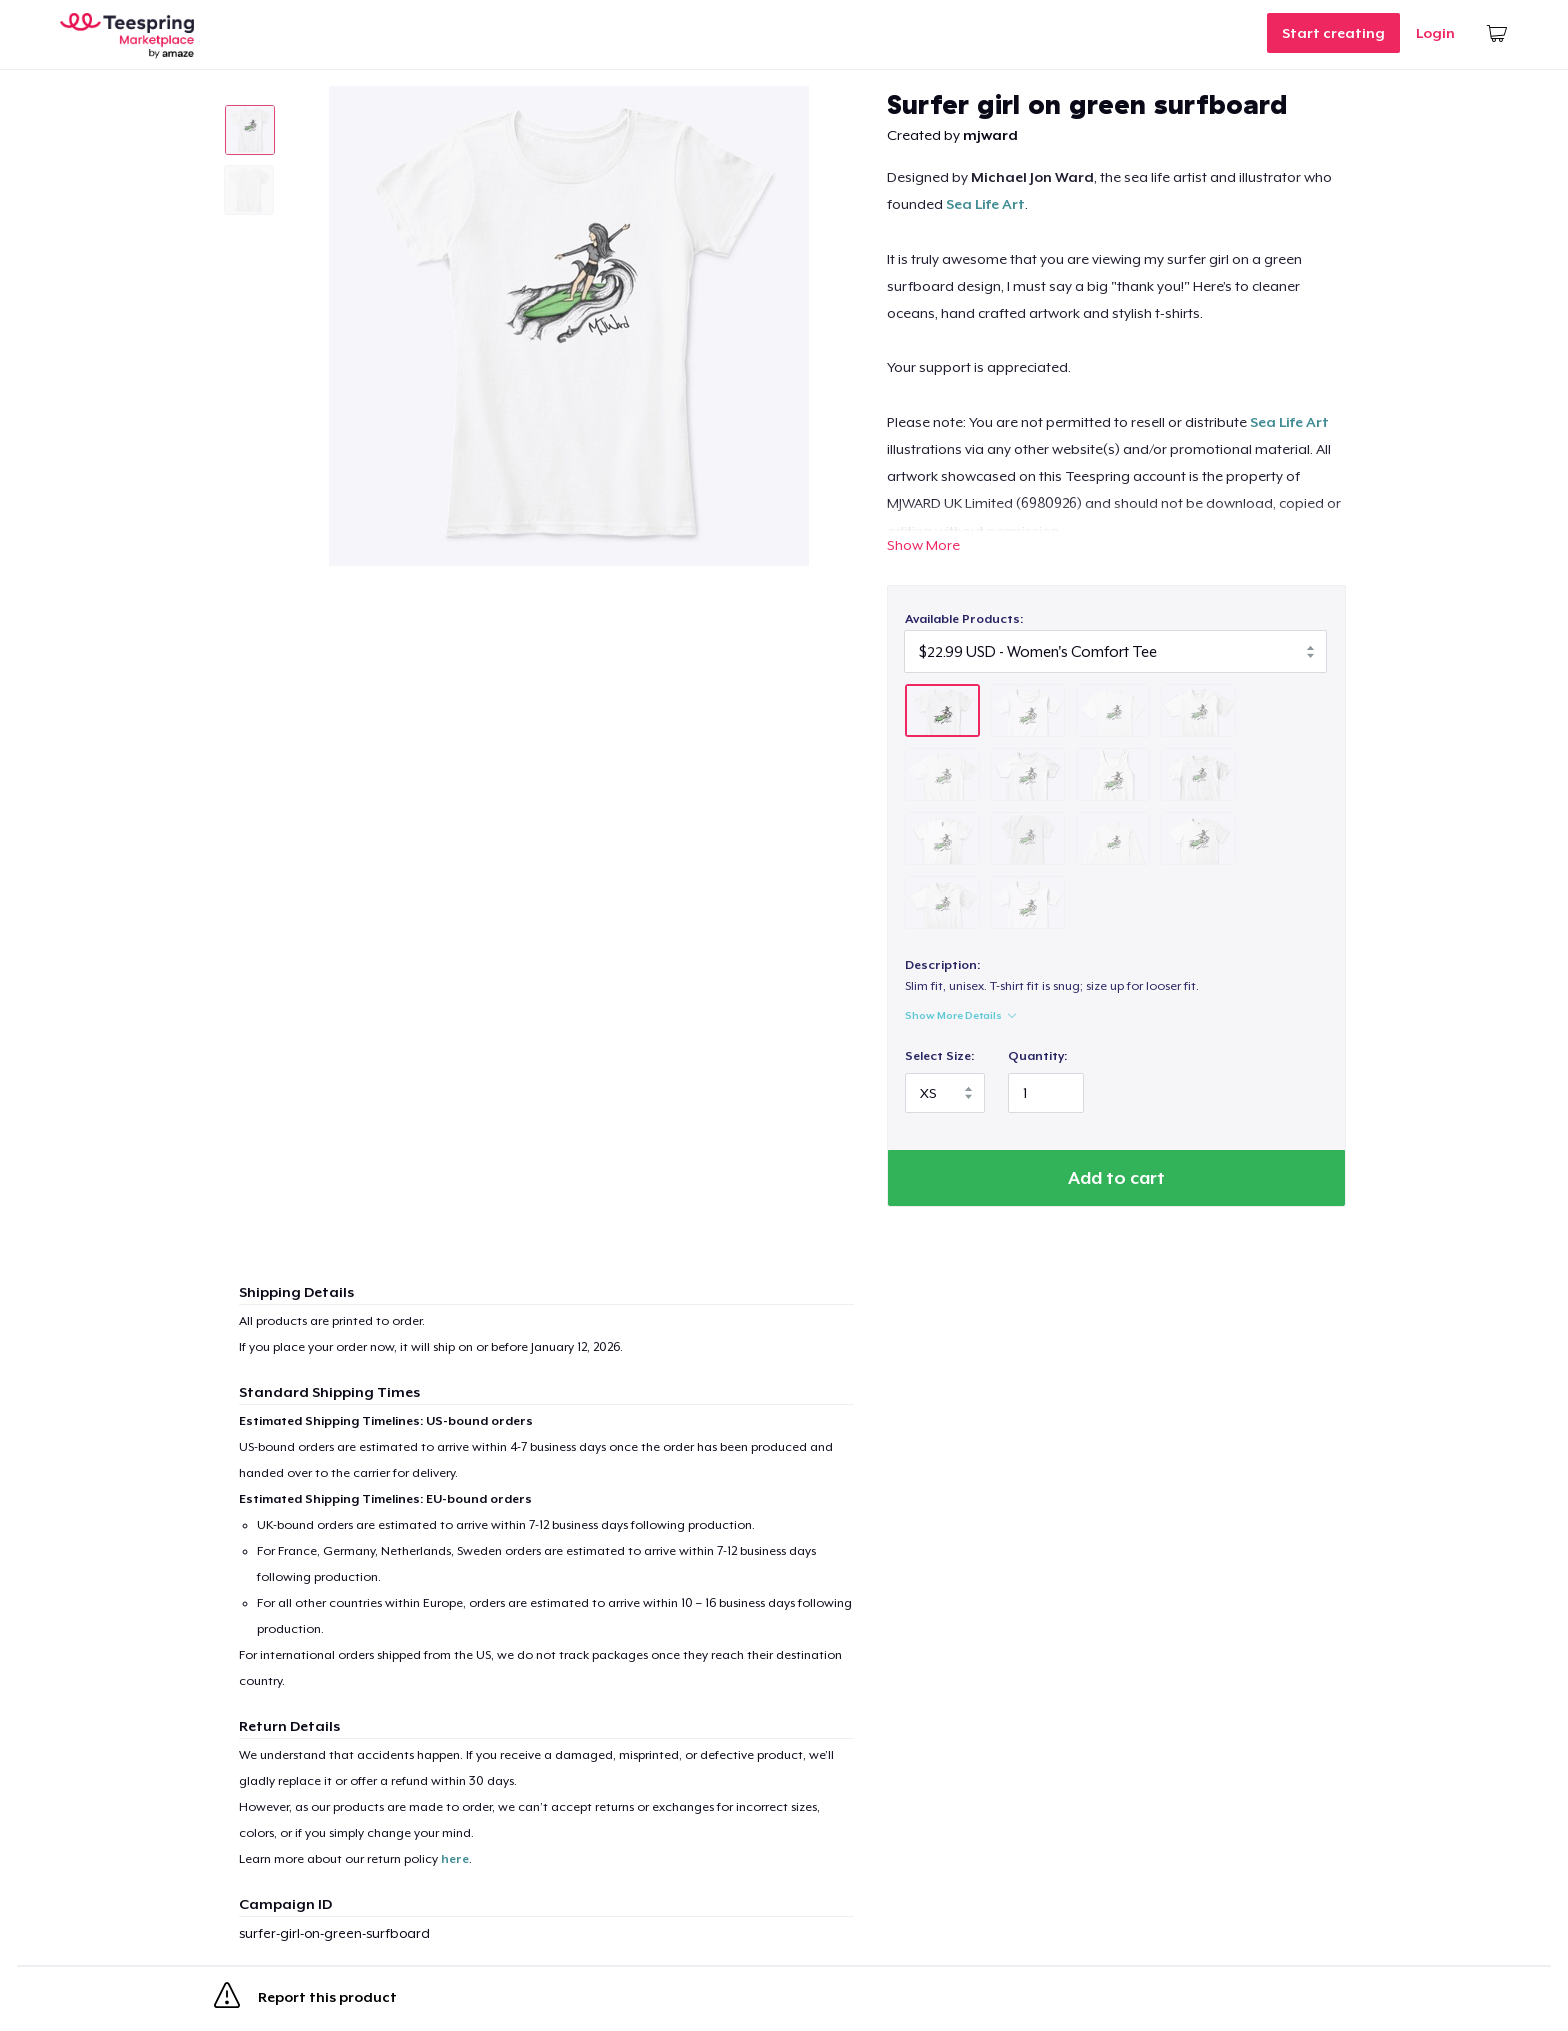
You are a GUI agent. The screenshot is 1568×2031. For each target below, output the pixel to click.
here (455, 1859)
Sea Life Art (985, 204)
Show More (923, 545)
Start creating (1333, 33)
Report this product (305, 1999)
